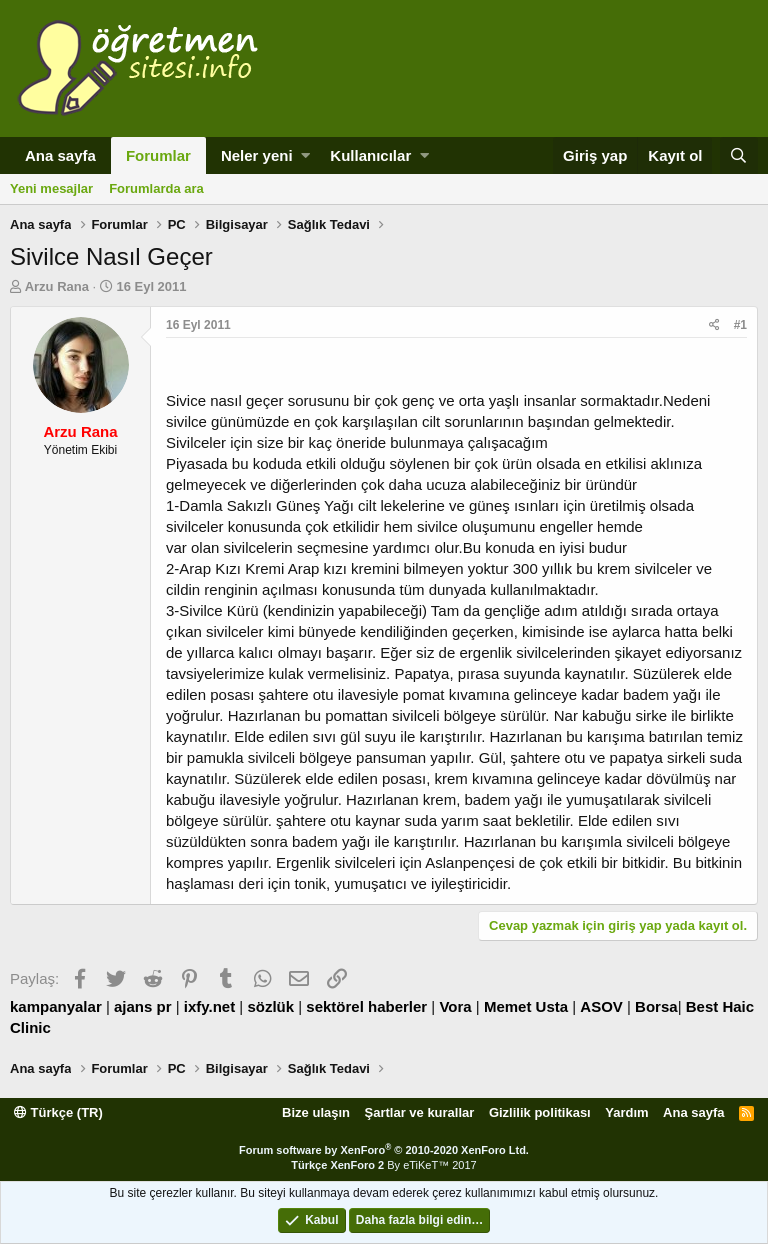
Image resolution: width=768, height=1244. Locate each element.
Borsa (656, 1006)
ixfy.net (209, 1006)
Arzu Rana (57, 286)
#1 (740, 325)
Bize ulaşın (316, 1112)
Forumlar (158, 155)
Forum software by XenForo (384, 1150)
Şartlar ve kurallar (420, 1112)
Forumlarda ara (156, 188)
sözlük (270, 1006)
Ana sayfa (60, 155)
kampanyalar (56, 1006)
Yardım (626, 1112)
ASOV (601, 1006)
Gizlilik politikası (540, 1112)
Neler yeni (257, 155)
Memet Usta (526, 1006)
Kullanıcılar (370, 155)
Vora (455, 1006)
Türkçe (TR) (58, 1112)
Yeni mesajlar (51, 188)
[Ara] (739, 155)
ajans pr (143, 1006)
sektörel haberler (366, 1006)
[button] (305, 155)
